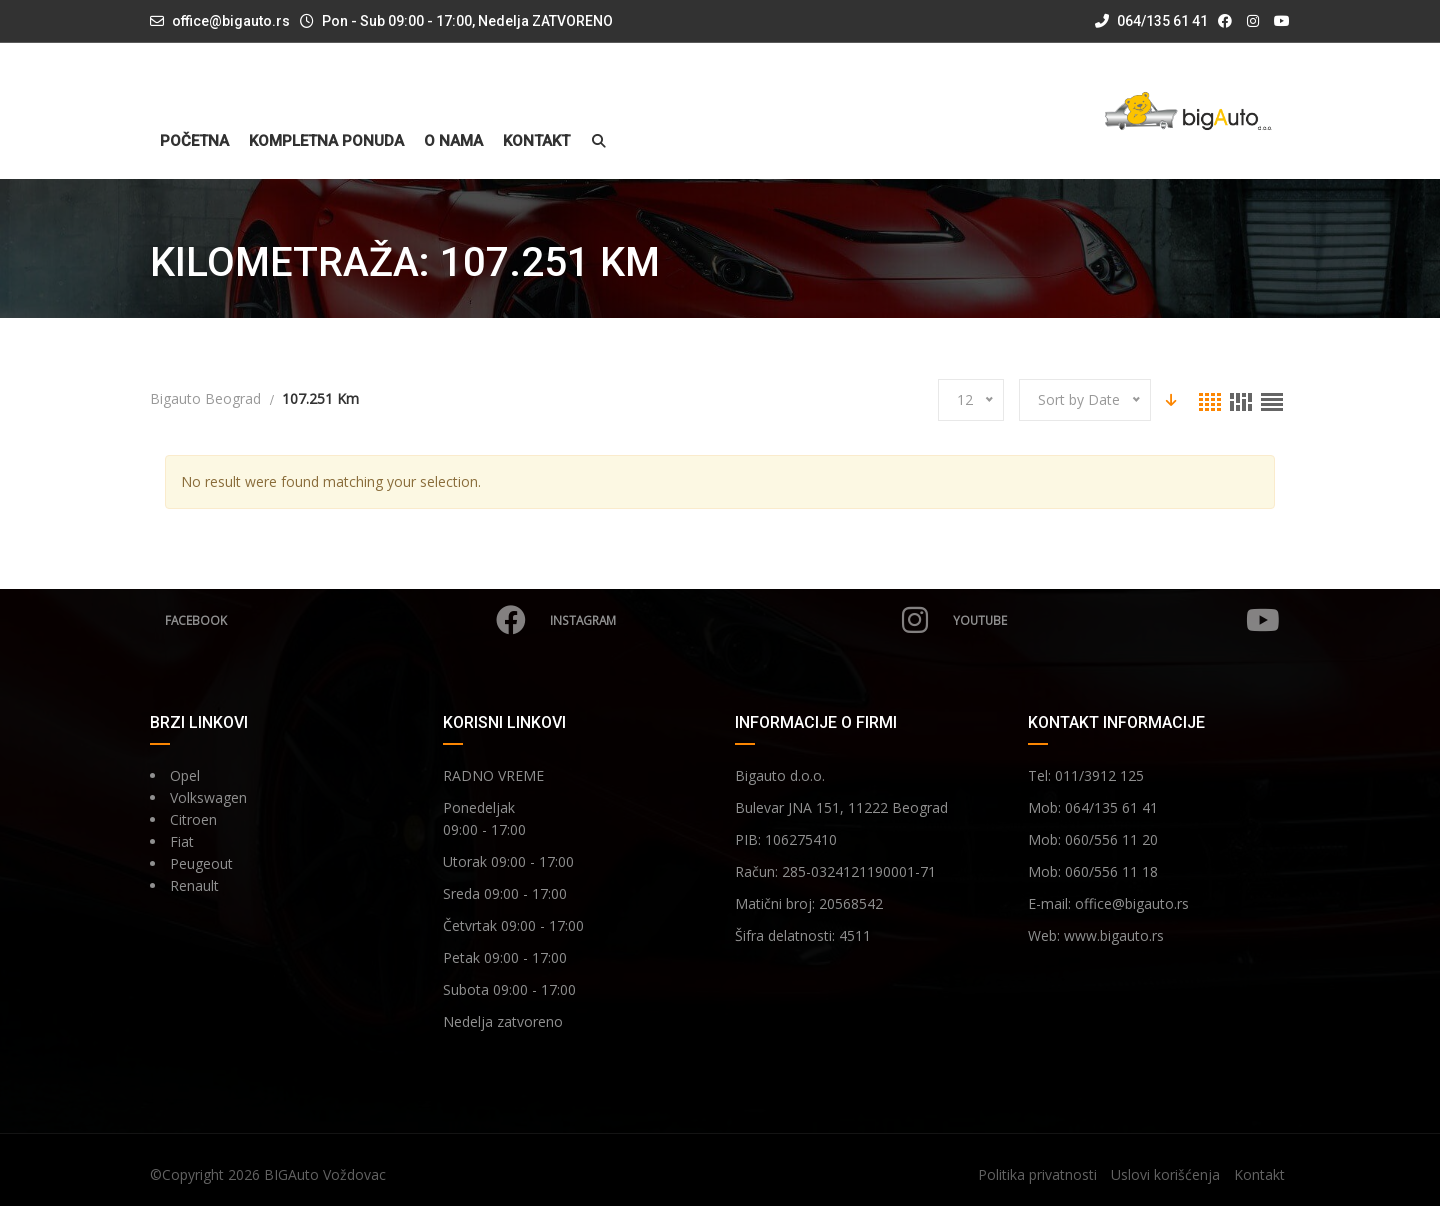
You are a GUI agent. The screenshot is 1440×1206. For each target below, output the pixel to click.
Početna (194, 141)
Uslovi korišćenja (1165, 1174)
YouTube (1115, 620)
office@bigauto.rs (231, 21)
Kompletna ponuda (326, 141)
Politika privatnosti (1037, 1174)
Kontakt (536, 141)
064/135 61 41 (1151, 21)
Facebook (344, 620)
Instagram (737, 620)
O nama (453, 141)
